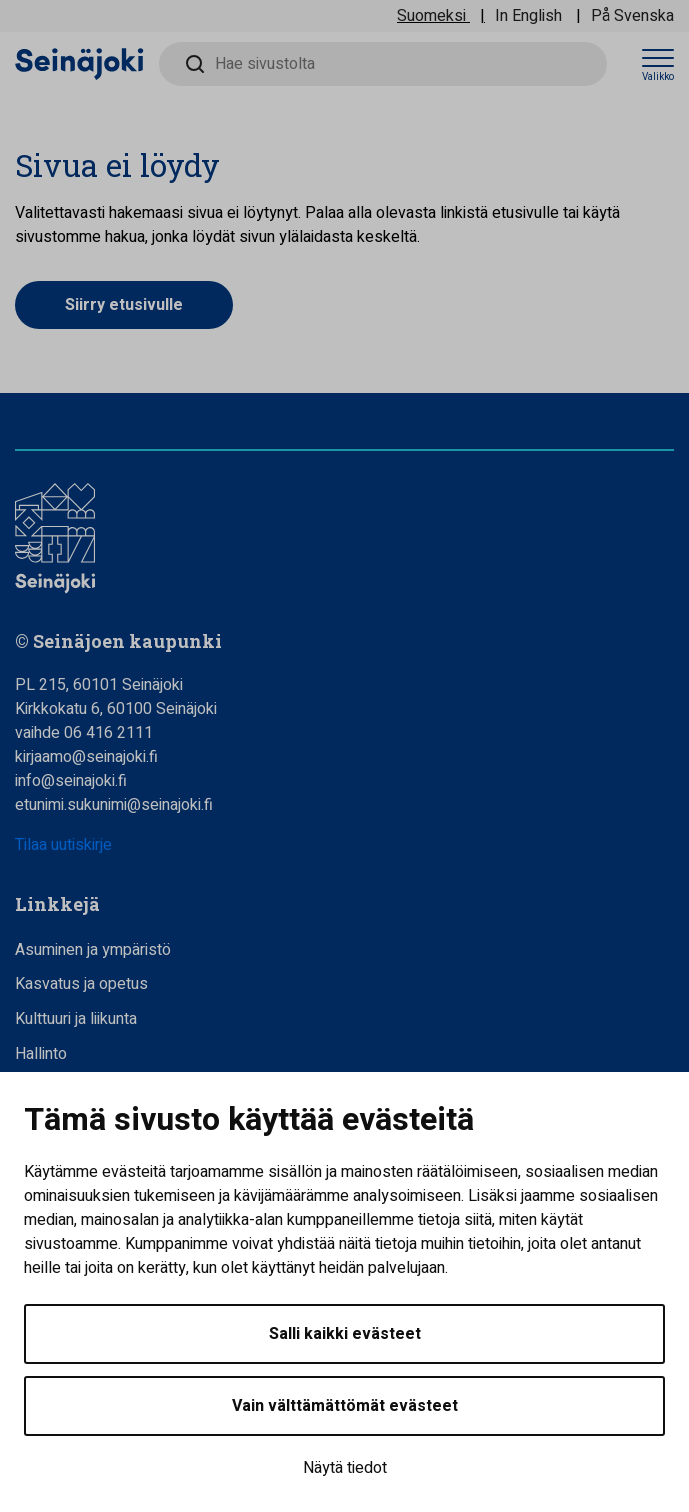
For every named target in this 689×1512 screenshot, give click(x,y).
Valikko (658, 77)
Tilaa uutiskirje (63, 845)
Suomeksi (431, 16)
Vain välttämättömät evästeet (345, 1406)
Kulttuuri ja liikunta (76, 1019)
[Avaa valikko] (658, 64)
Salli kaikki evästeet (345, 1334)
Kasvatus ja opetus (81, 984)
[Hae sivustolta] (383, 64)
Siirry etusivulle (124, 305)
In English (528, 16)
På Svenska (632, 16)
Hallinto (41, 1054)
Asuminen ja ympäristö (93, 950)
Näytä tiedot (345, 1468)
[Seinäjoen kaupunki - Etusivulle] (79, 63)
